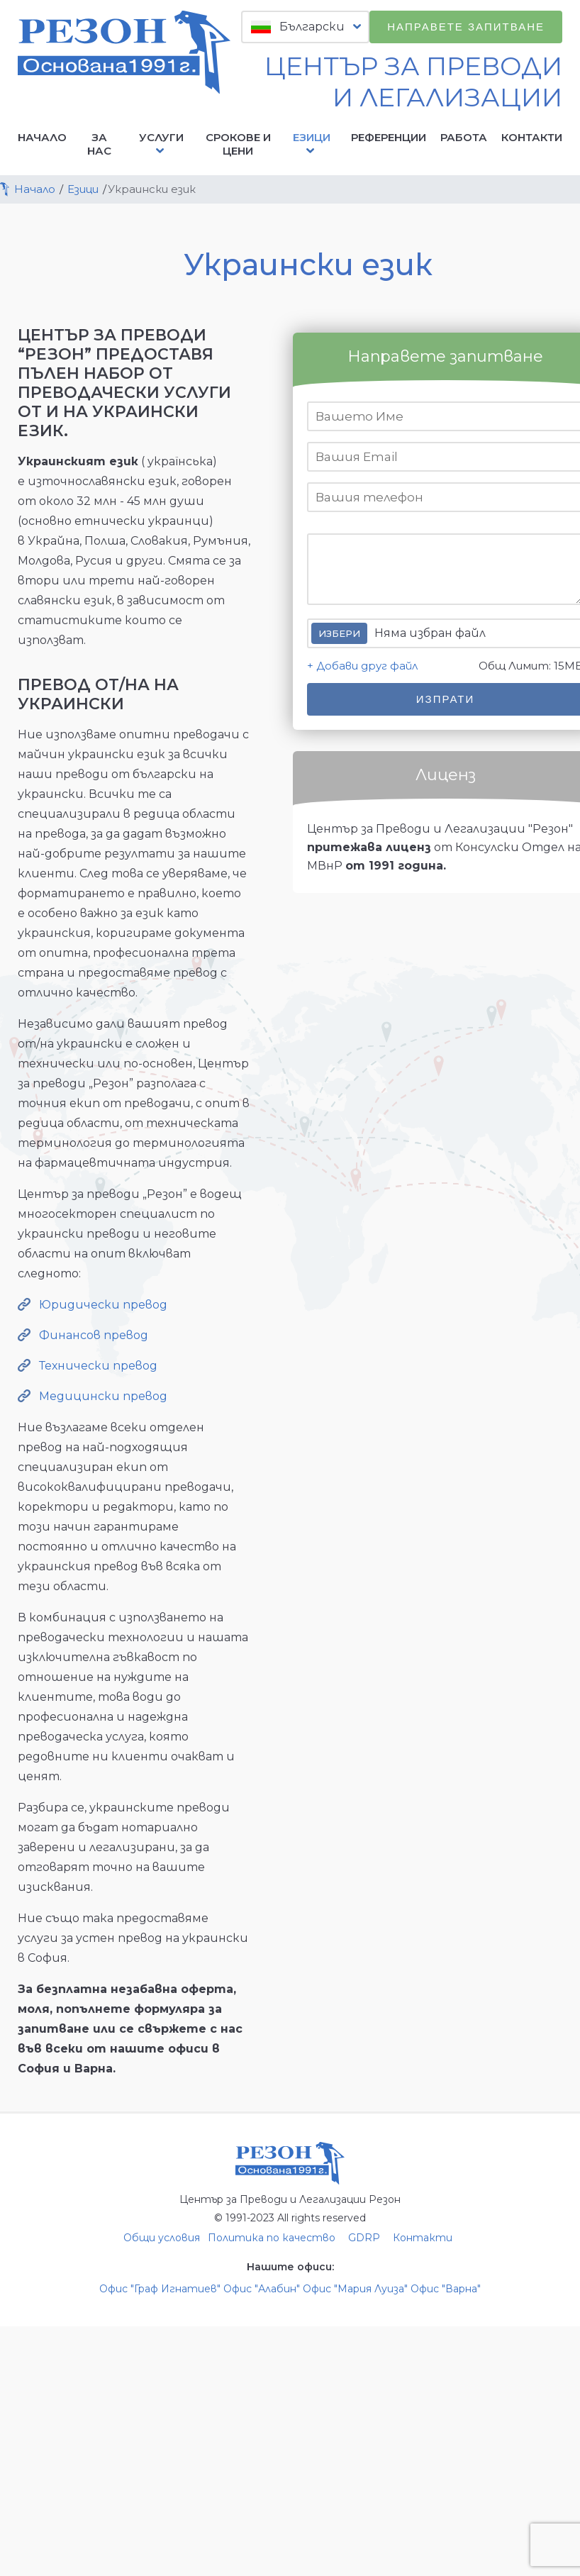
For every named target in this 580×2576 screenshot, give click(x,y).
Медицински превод (103, 1396)
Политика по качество (271, 2237)
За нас (99, 144)
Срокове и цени (238, 144)
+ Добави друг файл (362, 665)
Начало (42, 137)
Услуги (161, 144)
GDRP (364, 2237)
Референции (388, 137)
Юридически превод (103, 1304)
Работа (463, 137)
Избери (339, 633)
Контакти (531, 137)
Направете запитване (466, 27)
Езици (311, 144)
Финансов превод (93, 1335)
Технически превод (98, 1365)
